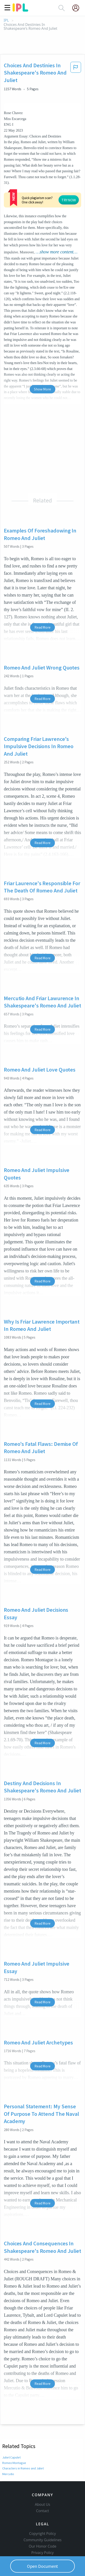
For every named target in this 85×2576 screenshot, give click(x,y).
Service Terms (42, 2533)
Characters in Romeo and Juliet (23, 2435)
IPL (6, 20)
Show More (42, 356)
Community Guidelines (43, 2513)
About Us (42, 2478)
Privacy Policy (42, 2526)
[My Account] (77, 8)
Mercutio (8, 2441)
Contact (42, 2484)
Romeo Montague (14, 2429)
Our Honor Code (42, 2520)
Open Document (42, 2566)
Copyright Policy (42, 2507)
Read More (42, 594)
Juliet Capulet (11, 2424)
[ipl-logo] (20, 10)
